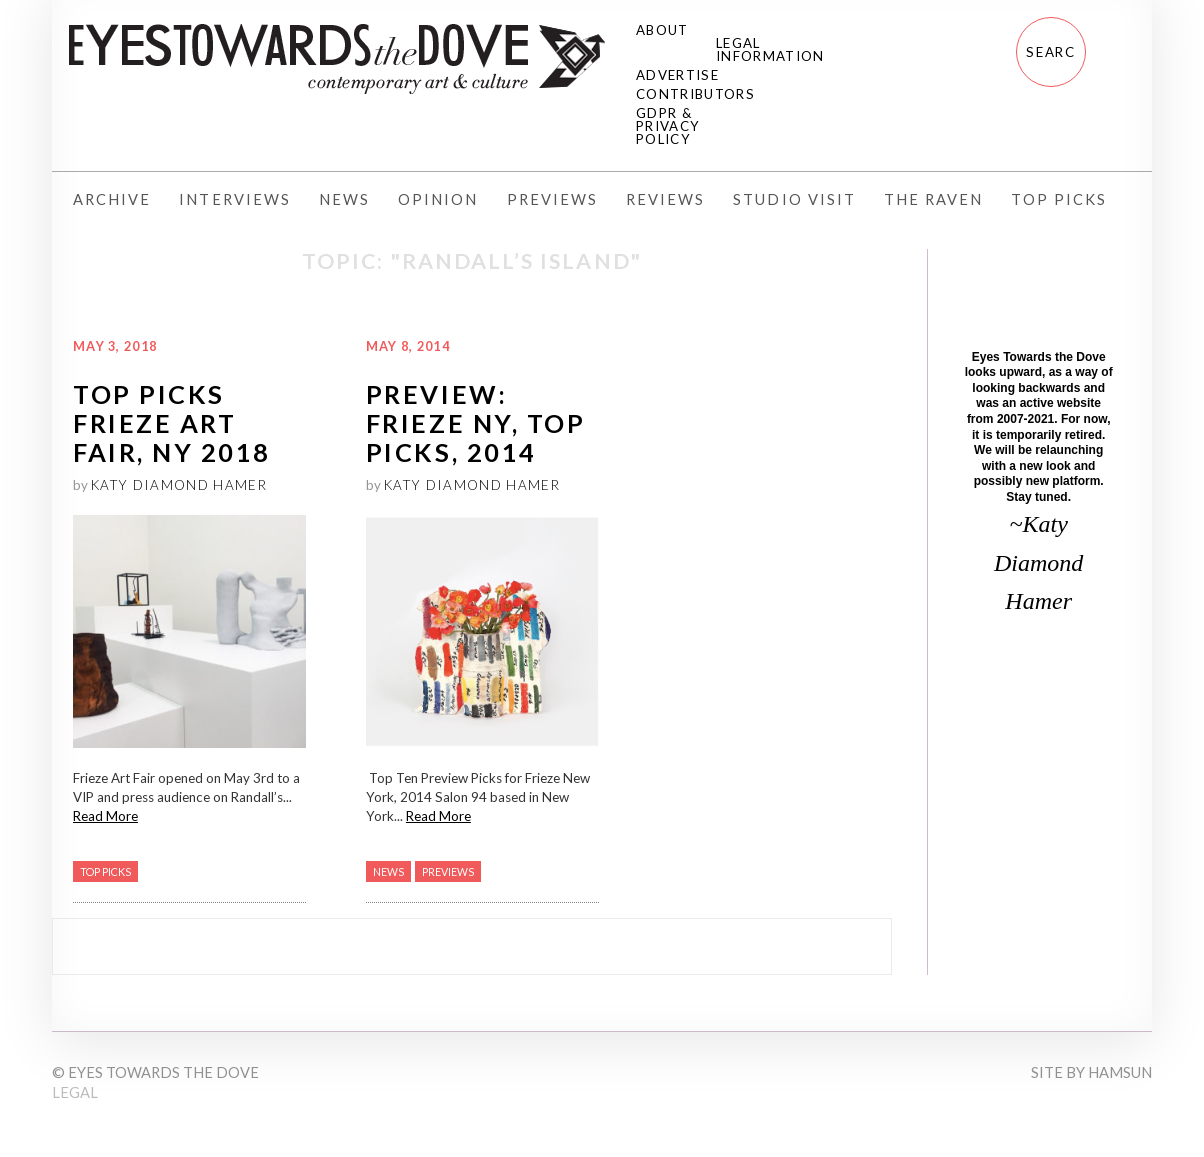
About (662, 30)
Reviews (665, 199)
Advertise (677, 75)
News (344, 199)
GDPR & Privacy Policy (668, 126)
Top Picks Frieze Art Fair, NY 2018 (172, 423)
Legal (75, 1092)
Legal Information (770, 49)
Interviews (235, 199)
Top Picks (1058, 199)
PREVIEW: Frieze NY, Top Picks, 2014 (475, 423)
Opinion (438, 199)
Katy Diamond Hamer (179, 485)
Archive (112, 199)
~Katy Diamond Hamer (1038, 562)
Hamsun (1120, 1072)
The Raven (933, 199)
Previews (552, 199)
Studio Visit (794, 199)
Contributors (695, 94)
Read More (105, 816)
